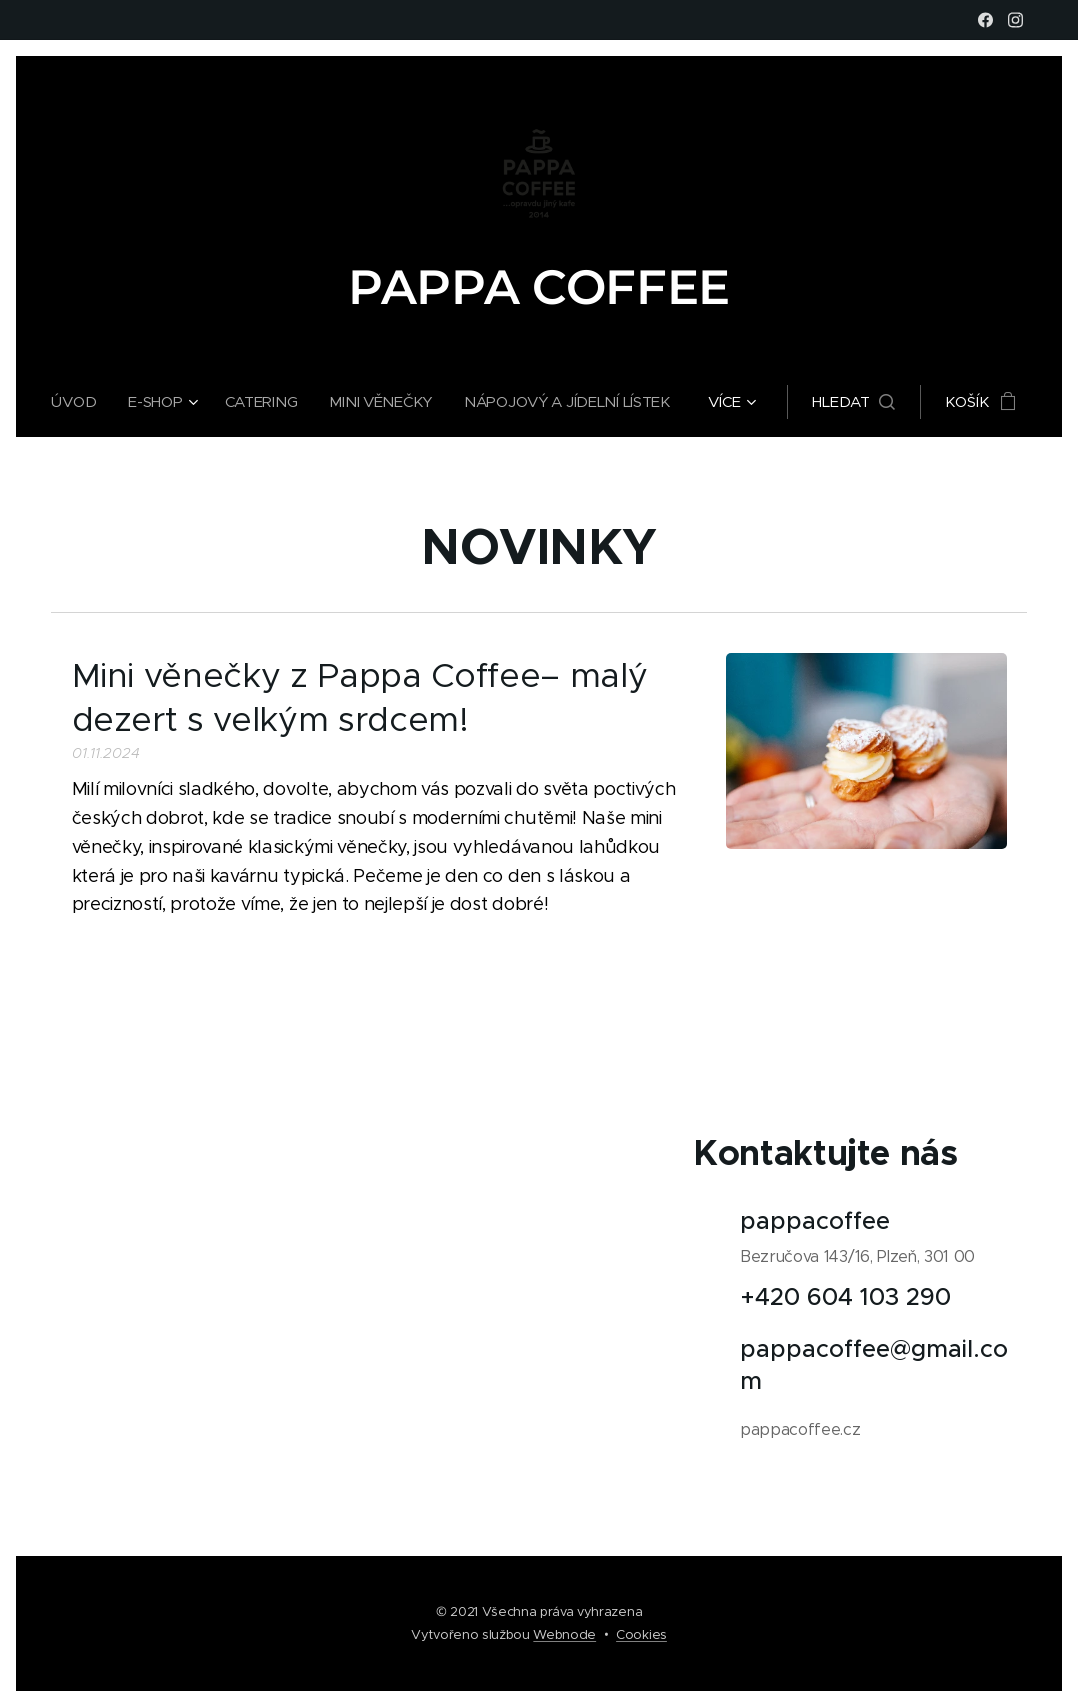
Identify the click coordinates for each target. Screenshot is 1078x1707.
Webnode (564, 1634)
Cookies (641, 1634)
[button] (860, 402)
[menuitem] (75, 402)
